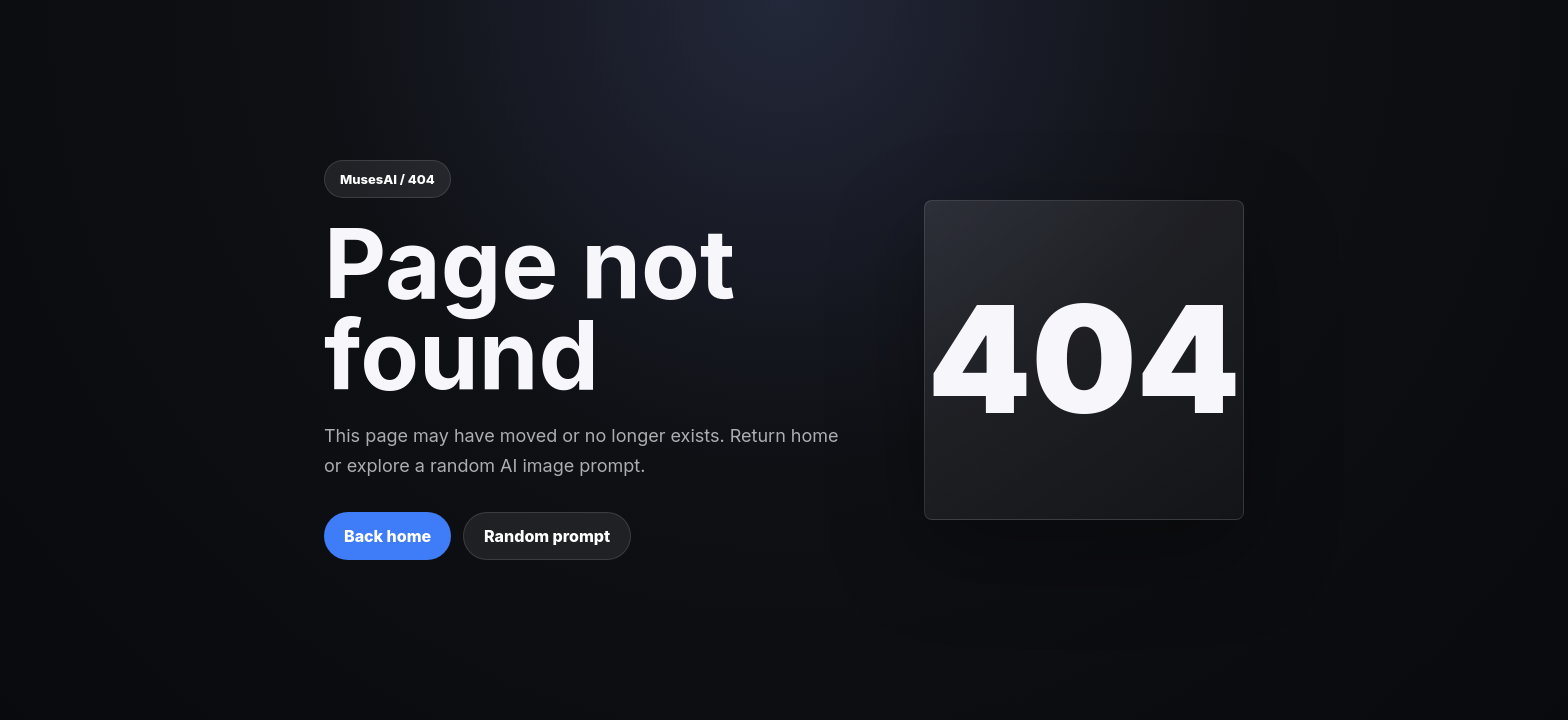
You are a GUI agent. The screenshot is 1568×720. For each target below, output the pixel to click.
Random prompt (547, 536)
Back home (387, 536)
